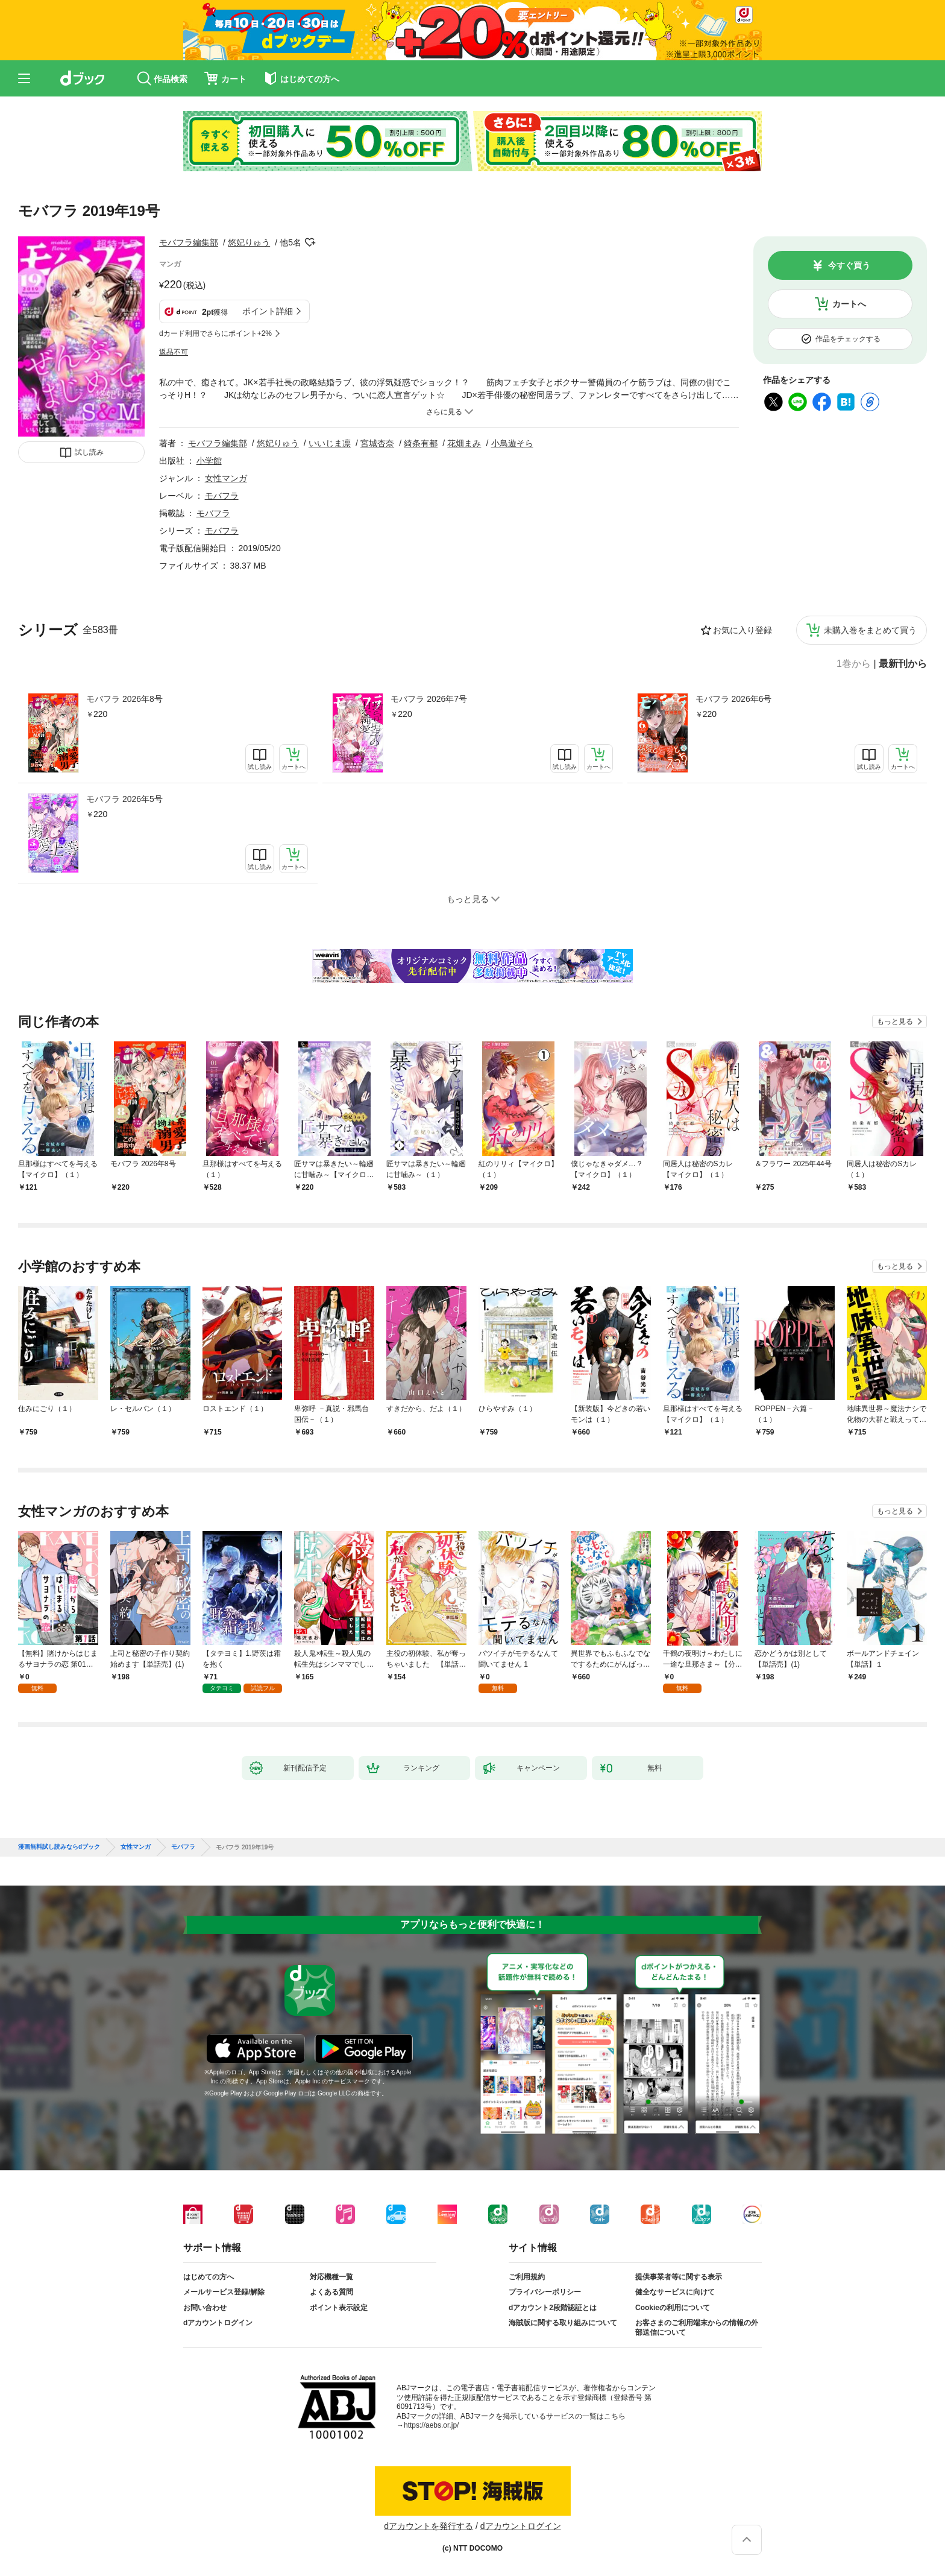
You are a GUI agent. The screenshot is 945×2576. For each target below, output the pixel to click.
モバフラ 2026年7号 (429, 699)
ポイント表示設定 (339, 2307)
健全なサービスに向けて (675, 2292)
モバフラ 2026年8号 (124, 699)
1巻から (854, 664)
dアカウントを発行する (428, 2526)
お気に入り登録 (742, 630)
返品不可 (173, 352)
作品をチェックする (848, 339)
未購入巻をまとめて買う (870, 630)
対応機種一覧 (331, 2277)
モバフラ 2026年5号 (124, 799)
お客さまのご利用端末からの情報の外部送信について (696, 2328)
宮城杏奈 (377, 443)
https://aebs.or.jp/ (431, 2425)
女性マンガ (226, 478)
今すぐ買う (849, 265)
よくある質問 (331, 2292)
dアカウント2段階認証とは (553, 2307)
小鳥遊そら (512, 443)
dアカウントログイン (218, 2323)
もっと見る (895, 1021)
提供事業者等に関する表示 (678, 2277)
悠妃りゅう (249, 242)
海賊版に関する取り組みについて (563, 2323)
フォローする (310, 242)
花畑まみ (464, 443)
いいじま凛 (330, 443)
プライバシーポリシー (545, 2292)
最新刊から (903, 664)
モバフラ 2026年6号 (733, 699)
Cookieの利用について (672, 2307)
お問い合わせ (205, 2307)
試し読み (89, 452)
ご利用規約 (527, 2277)
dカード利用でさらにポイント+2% (215, 333)
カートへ (849, 304)
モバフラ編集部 (188, 242)
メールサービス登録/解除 (224, 2292)
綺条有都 (421, 443)
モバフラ (222, 495)
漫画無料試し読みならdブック (59, 1847)
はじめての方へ (208, 2277)
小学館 (209, 461)
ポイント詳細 (267, 311)
